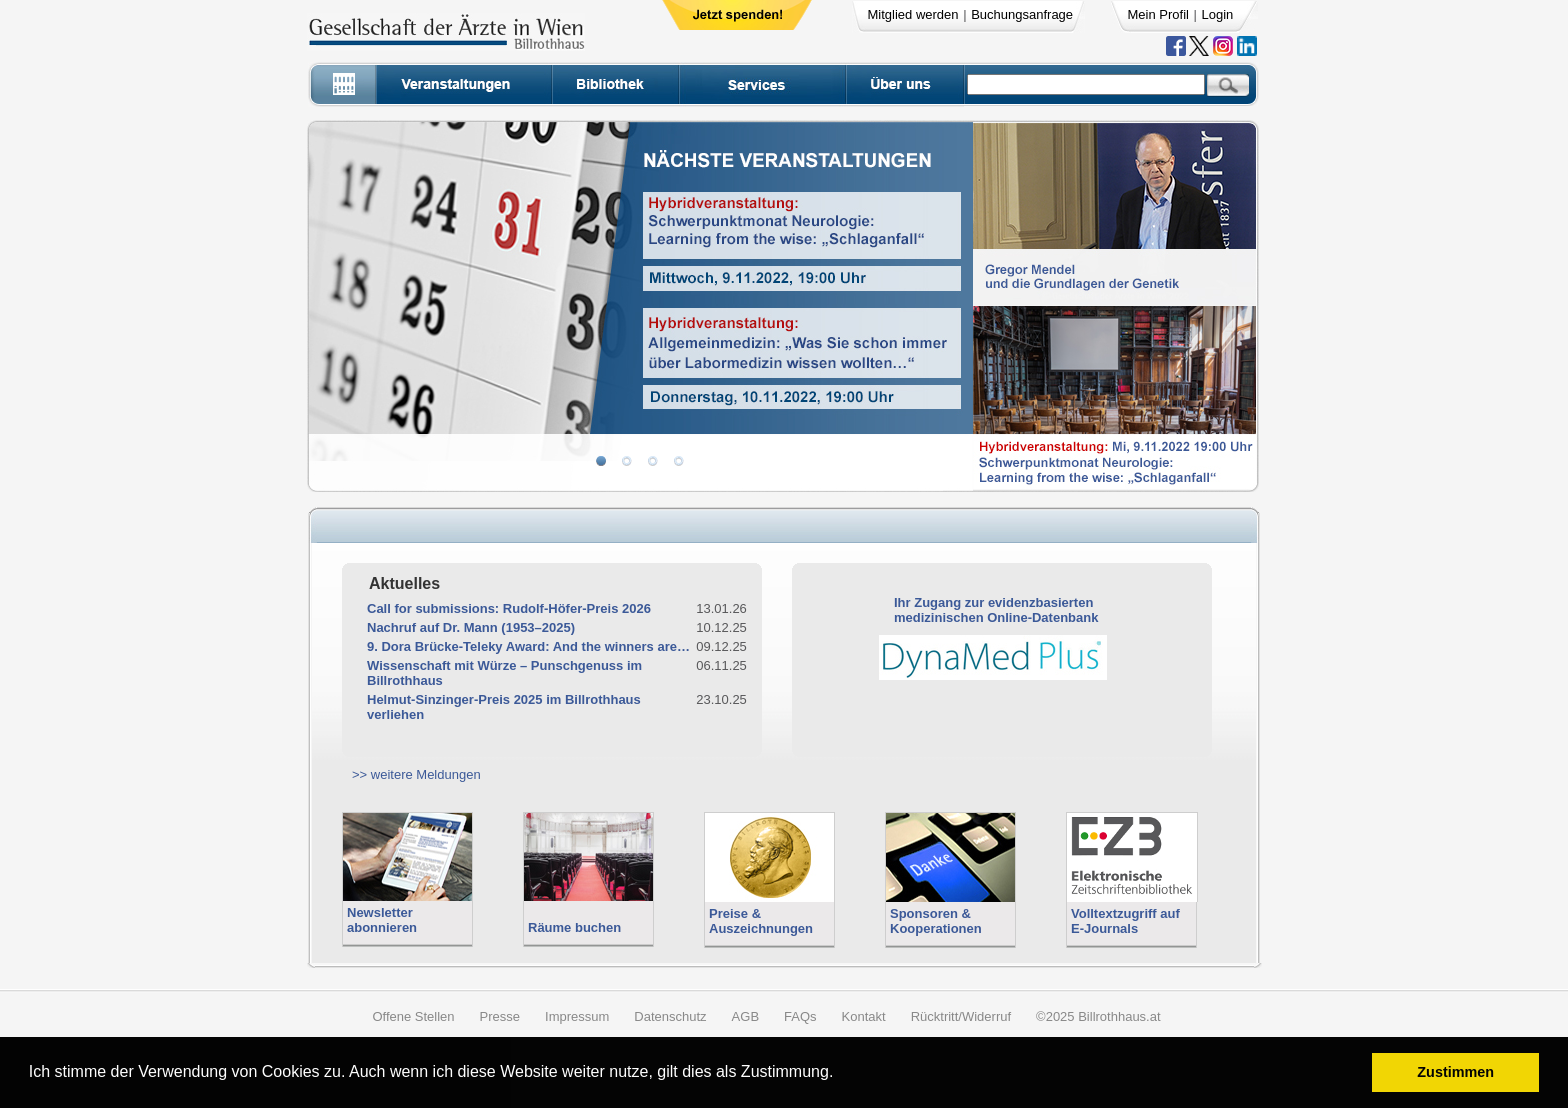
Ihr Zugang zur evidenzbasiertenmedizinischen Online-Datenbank (996, 610)
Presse (500, 1016)
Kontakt (864, 1016)
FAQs (800, 1016)
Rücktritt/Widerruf (961, 1016)
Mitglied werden (913, 14)
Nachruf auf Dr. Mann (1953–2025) (471, 627)
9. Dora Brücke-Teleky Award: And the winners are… (528, 646)
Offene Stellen (413, 1016)
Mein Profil (1158, 14)
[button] (840, 1074)
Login (1218, 14)
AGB (745, 1016)
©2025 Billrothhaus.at (1098, 1016)
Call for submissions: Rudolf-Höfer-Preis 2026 (509, 608)
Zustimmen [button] (1455, 1072)
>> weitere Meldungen (416, 774)
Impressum (577, 1016)
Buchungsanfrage (1022, 14)
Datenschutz (670, 1016)
